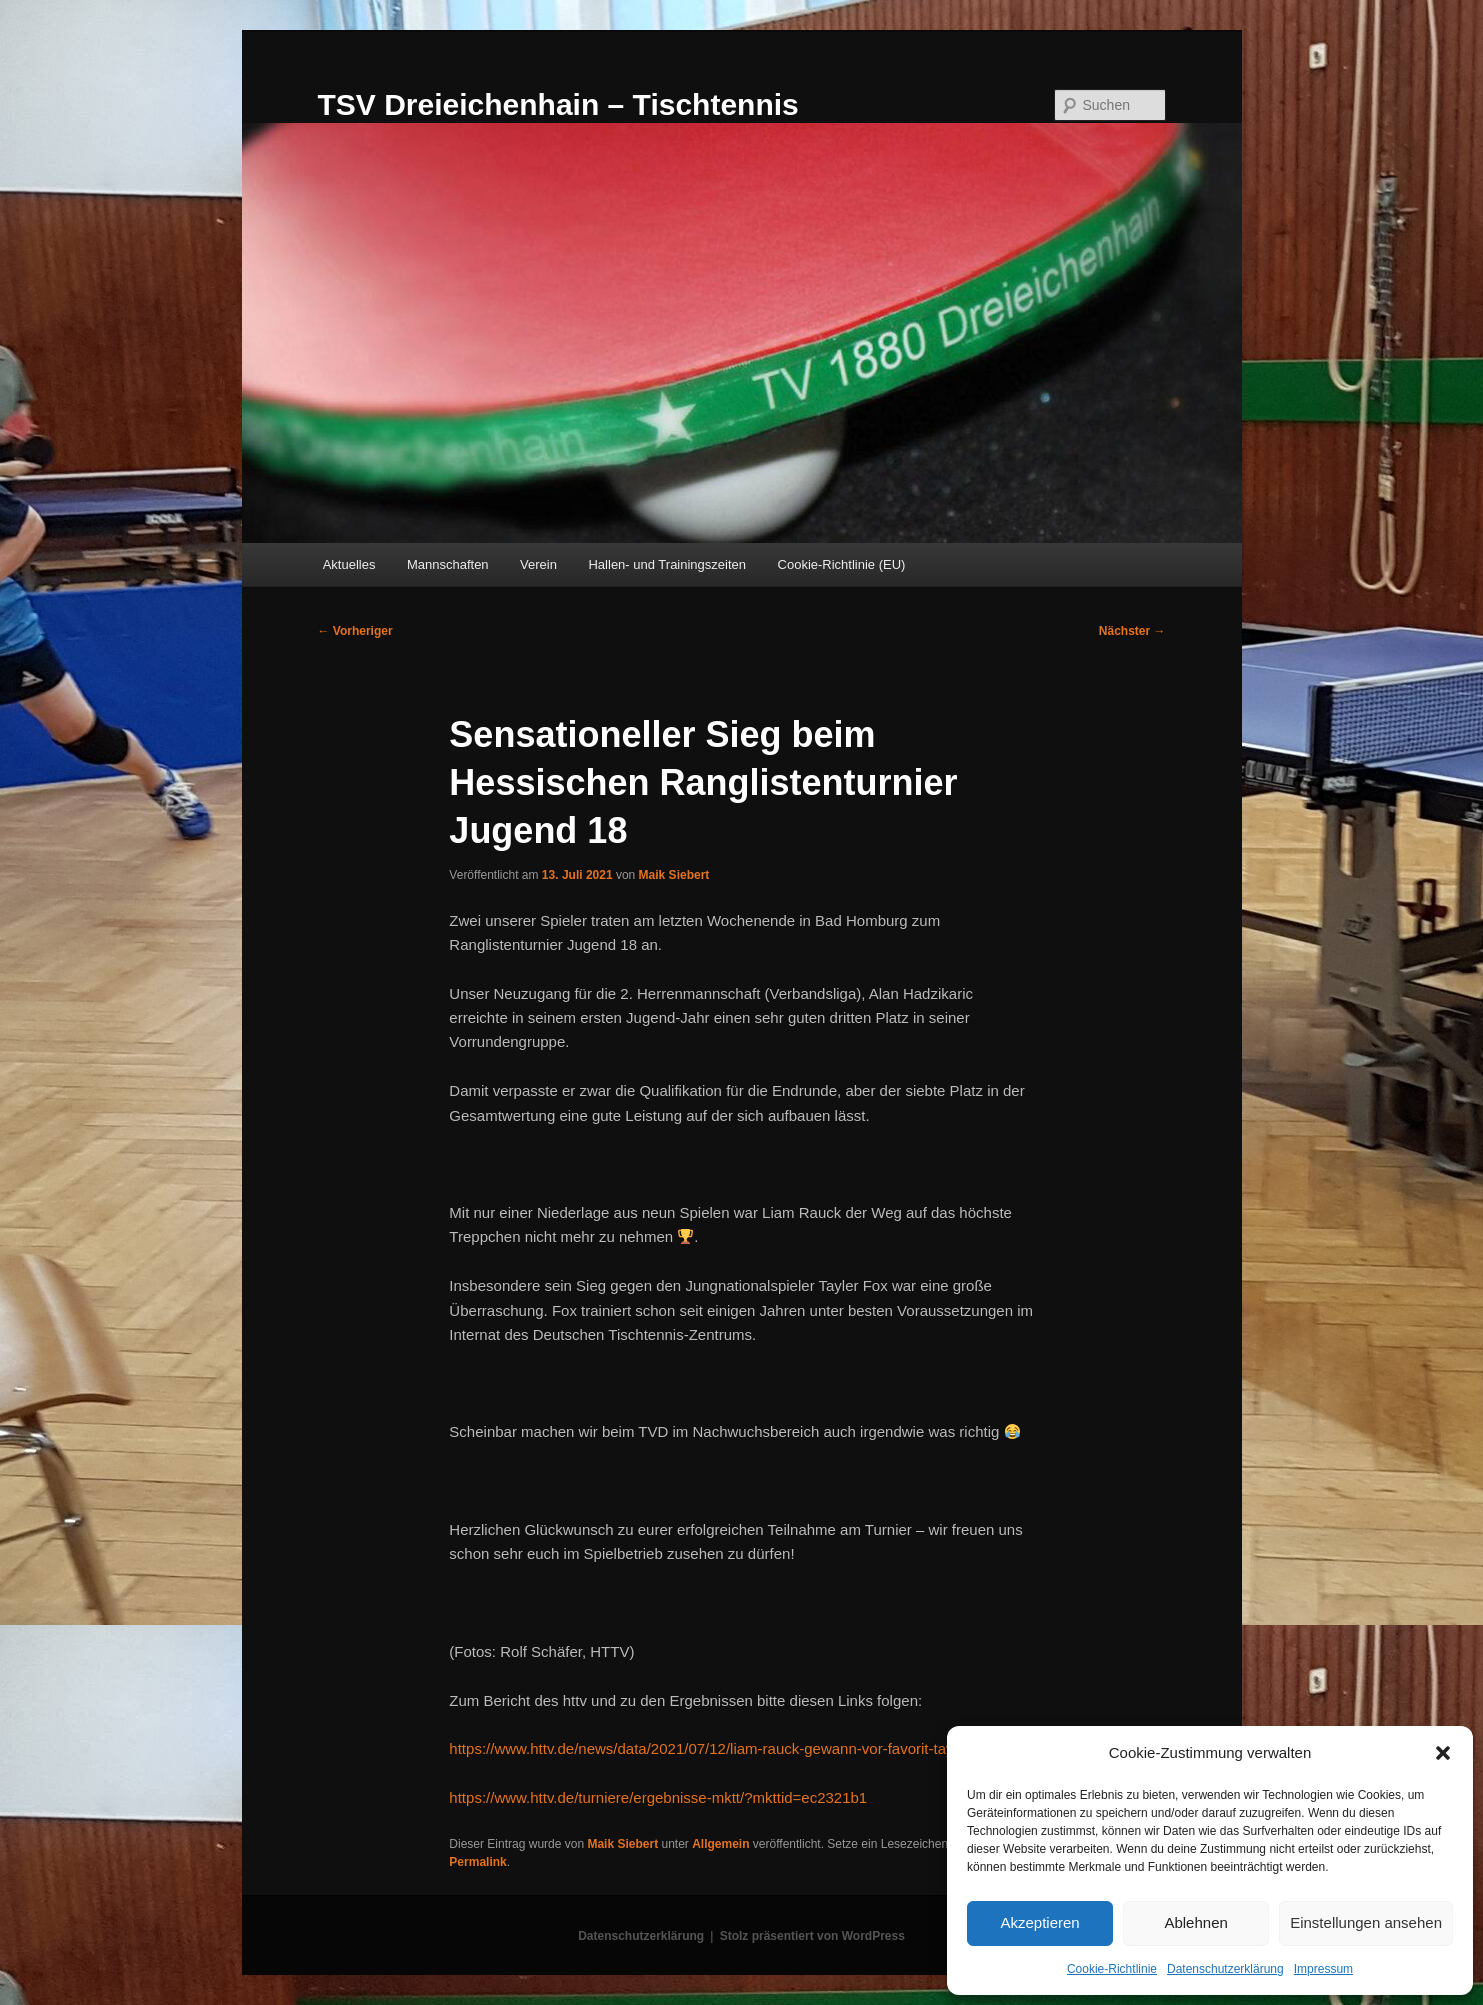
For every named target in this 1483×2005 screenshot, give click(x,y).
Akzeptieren (1039, 1922)
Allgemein (720, 1844)
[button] (1443, 1753)
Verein (538, 564)
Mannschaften (448, 564)
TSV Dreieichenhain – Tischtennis (558, 104)
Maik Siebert (674, 875)
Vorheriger (355, 631)
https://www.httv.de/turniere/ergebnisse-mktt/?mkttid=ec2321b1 (658, 1797)
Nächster (1132, 631)
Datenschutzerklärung (1225, 1969)
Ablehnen (1195, 1922)
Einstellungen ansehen (1366, 1922)
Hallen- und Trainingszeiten (667, 564)
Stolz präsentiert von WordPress (812, 1936)
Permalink (477, 1862)
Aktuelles (349, 564)
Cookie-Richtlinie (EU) (842, 564)
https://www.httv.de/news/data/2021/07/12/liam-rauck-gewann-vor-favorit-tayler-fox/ (724, 1748)
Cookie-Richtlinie (1112, 1969)
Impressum (1323, 1969)
